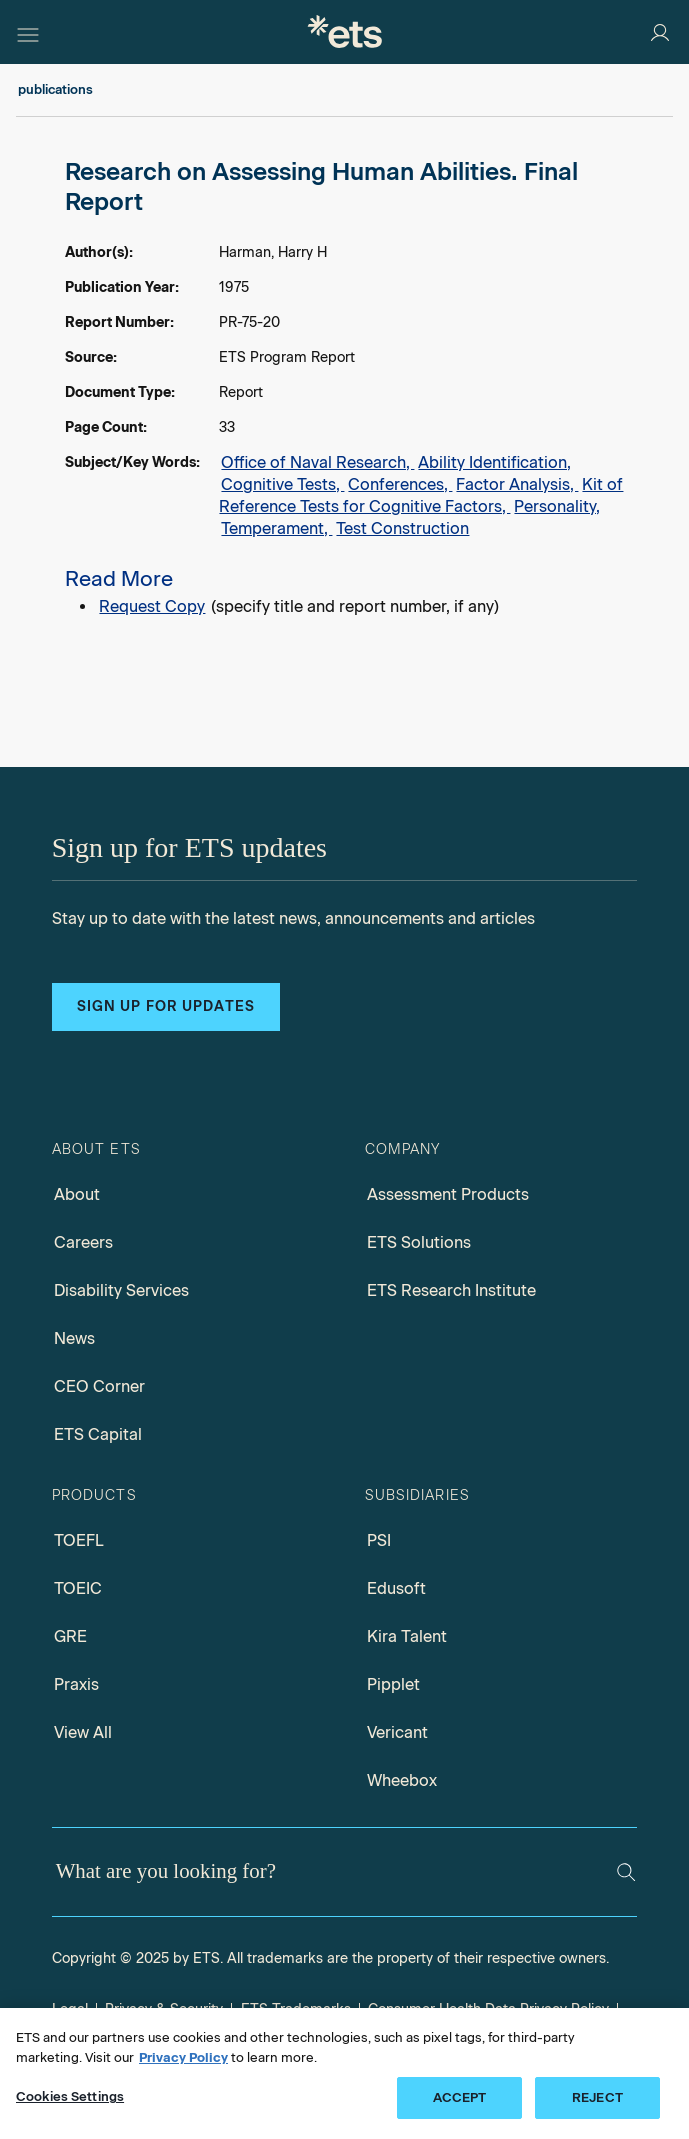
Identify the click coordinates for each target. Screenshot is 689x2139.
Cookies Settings (70, 2096)
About (77, 1194)
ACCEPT (460, 2097)
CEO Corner (99, 1386)
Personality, (557, 506)
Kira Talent (407, 1636)
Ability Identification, (494, 462)
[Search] (626, 1872)
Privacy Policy (183, 2057)
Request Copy (152, 606)
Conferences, (400, 484)
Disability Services (121, 1290)
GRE (70, 1636)
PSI (379, 1540)
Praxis (76, 1684)
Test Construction (402, 528)
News (74, 1338)
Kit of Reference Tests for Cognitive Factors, (421, 495)
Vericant (397, 1732)
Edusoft (396, 1588)
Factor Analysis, (517, 484)
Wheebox (402, 1780)
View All (83, 1732)
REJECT (597, 2097)
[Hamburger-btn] (28, 32)
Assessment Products (448, 1194)
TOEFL (79, 1540)
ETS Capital (98, 1434)
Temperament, (276, 528)
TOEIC (78, 1588)
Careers (83, 1242)
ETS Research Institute (451, 1290)
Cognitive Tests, (282, 484)
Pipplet (393, 1684)
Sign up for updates (166, 1006)
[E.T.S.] (345, 31)
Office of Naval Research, (317, 462)
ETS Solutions (419, 1242)
